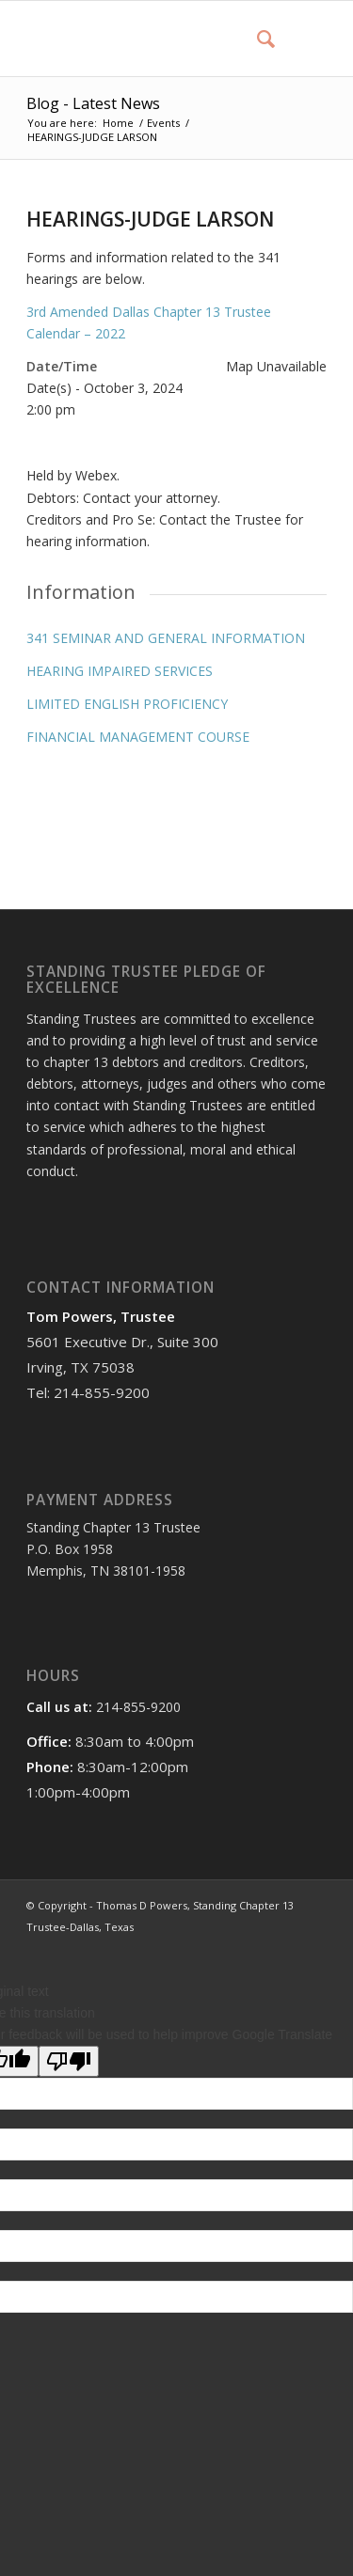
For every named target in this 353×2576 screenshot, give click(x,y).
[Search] (256, 38)
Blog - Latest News (93, 103)
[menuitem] (256, 38)
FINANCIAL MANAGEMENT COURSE (137, 737)
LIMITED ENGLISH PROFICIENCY (127, 704)
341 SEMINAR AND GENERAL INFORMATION (165, 638)
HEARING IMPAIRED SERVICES (119, 671)
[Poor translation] (69, 2061)
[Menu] (301, 38)
